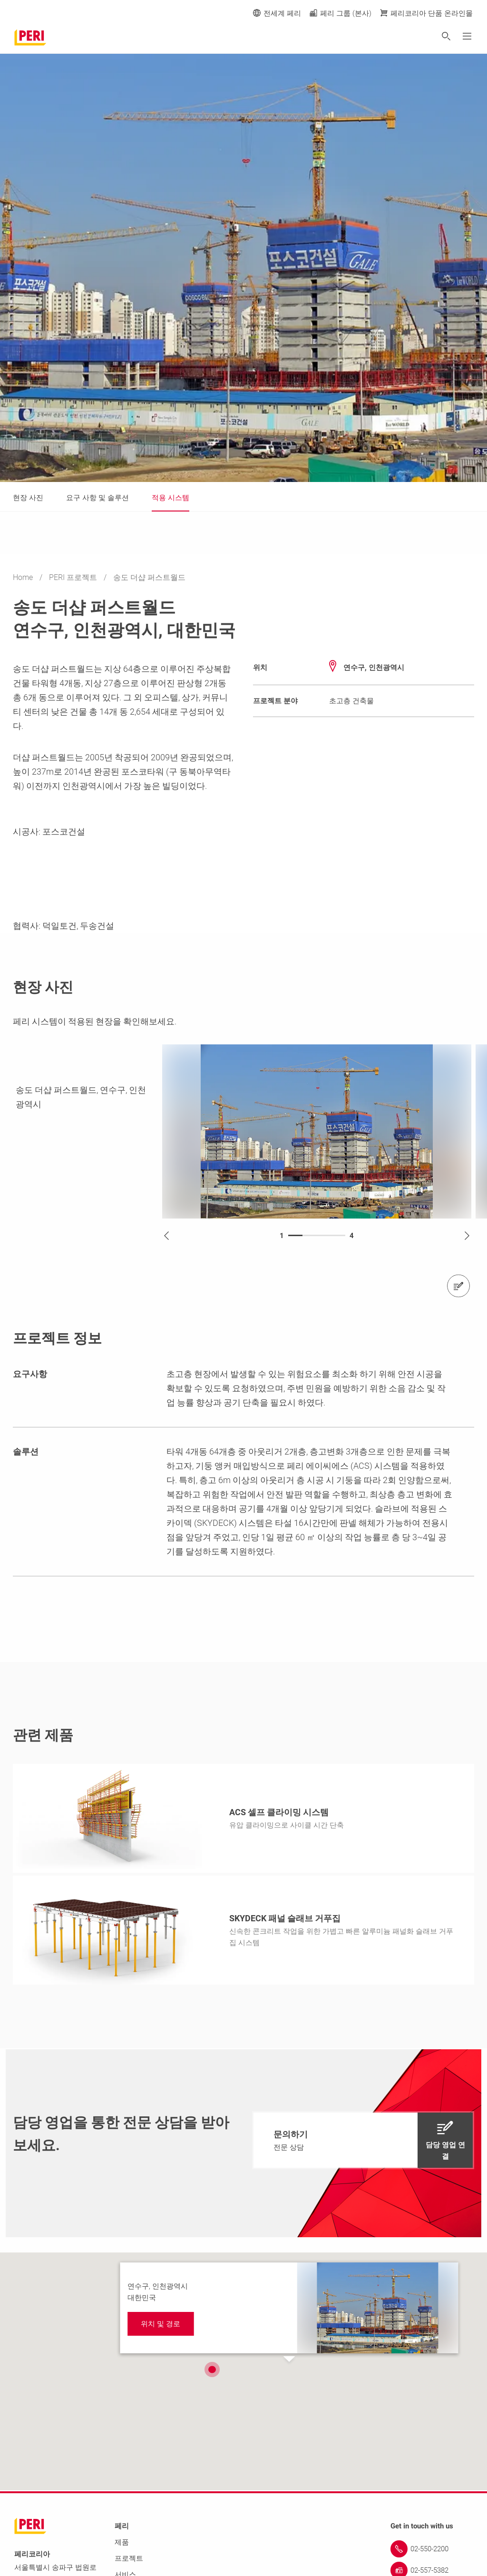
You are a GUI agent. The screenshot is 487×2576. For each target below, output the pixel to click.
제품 (122, 2543)
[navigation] (363, 2141)
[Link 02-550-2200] (431, 2549)
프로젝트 (129, 2559)
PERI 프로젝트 (74, 577)
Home (24, 577)
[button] (212, 2370)
